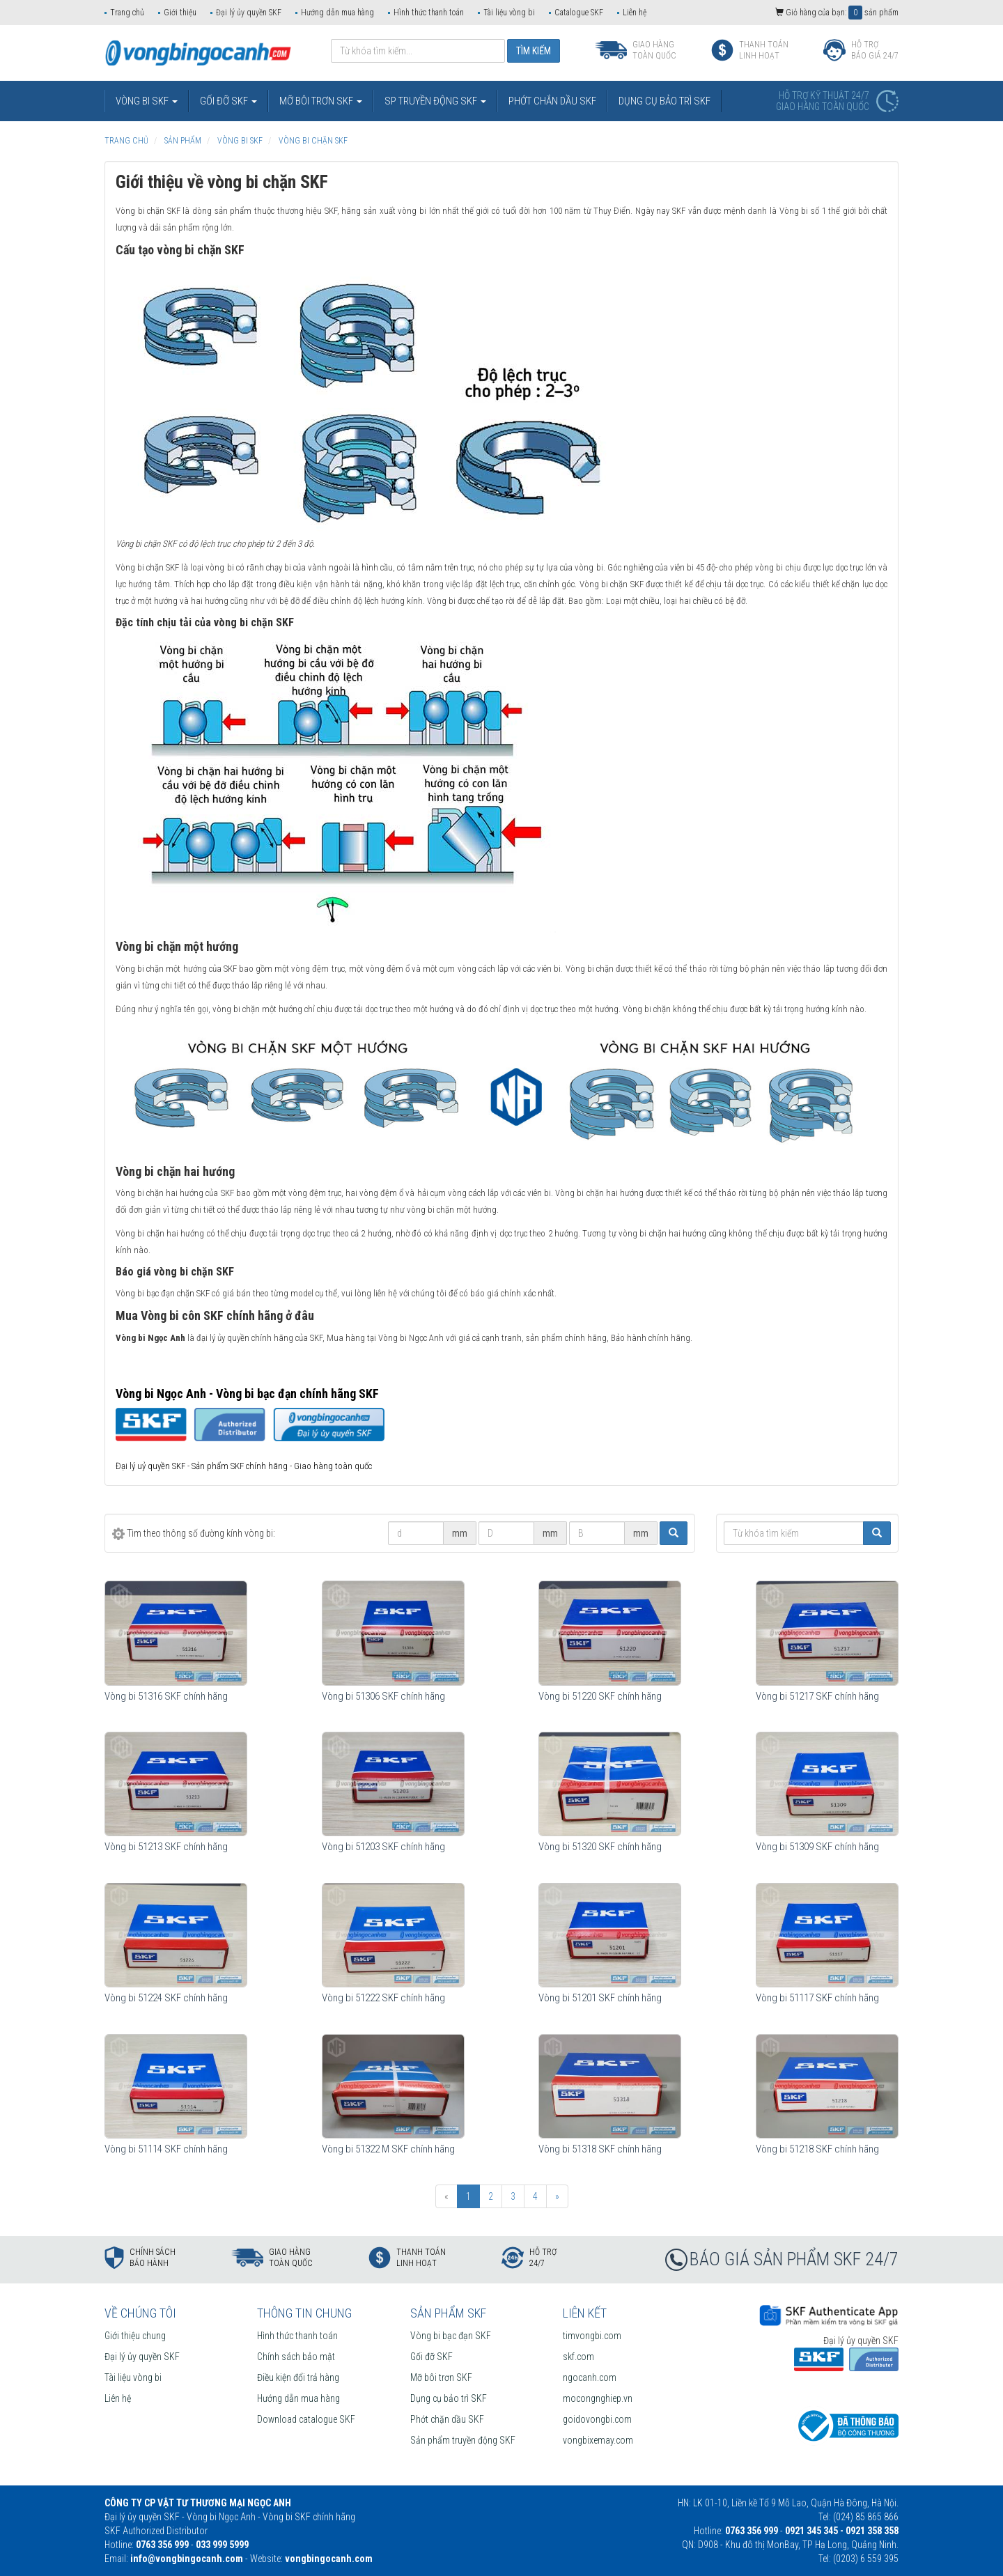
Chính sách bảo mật (296, 2356)
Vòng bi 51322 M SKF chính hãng (388, 2149)
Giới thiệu (180, 12)
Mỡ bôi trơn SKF (441, 2377)
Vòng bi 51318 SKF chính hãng (600, 2149)
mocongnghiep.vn (597, 2398)
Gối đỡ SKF (431, 2356)
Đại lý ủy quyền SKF (248, 12)
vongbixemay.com (598, 2440)
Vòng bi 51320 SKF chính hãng (600, 1846)
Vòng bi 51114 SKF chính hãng (166, 2149)
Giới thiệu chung (135, 2335)
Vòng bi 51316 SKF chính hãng (166, 1696)
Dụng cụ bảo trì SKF (448, 2398)
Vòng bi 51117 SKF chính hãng (817, 1998)
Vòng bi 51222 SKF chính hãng (383, 1998)
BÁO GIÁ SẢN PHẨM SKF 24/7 (794, 2259)
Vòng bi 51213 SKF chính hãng (166, 1846)
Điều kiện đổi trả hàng (298, 2377)
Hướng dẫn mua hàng (337, 12)
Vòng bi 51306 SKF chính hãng (383, 1696)
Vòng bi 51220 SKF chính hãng (600, 1696)
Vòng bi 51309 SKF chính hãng (817, 1846)
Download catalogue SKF (306, 2419)
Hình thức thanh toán (429, 12)
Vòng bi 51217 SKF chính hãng (817, 1696)
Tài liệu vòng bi (509, 12)
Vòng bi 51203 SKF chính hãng (383, 1846)
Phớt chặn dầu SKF (447, 2419)
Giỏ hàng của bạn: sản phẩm (837, 13)
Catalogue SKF (578, 12)
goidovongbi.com (597, 2419)
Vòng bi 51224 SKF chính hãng (166, 1998)
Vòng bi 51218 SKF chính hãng (817, 2149)
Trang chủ (127, 12)
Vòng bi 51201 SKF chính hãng (600, 1998)
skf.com (578, 2356)
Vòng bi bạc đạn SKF (450, 2335)
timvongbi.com (592, 2335)
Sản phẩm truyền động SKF (462, 2440)
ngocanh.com (589, 2377)
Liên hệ (634, 12)
